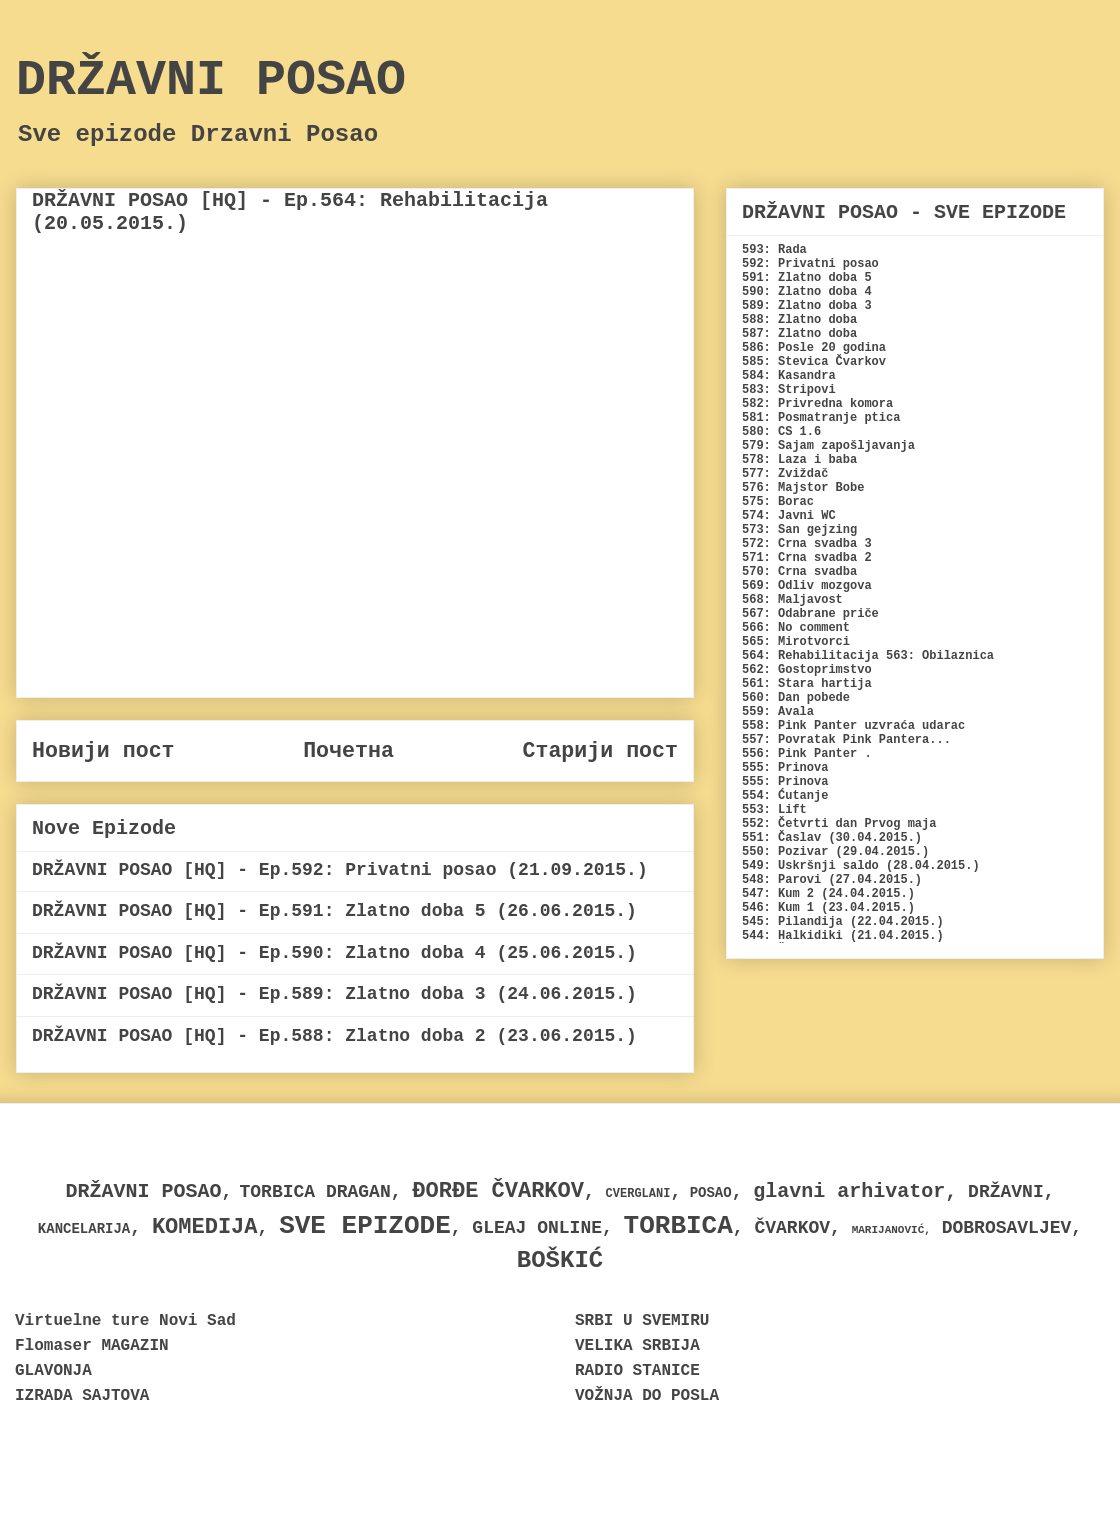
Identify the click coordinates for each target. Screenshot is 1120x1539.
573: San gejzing (799, 530)
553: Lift (774, 810)
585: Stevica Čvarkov (814, 362)
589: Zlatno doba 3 (807, 306)
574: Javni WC (789, 516)
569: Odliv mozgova (807, 586)
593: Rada (774, 250)
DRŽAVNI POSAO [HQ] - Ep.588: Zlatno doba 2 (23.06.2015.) (334, 1036)
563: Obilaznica (940, 656)
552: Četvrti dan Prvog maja (839, 824)
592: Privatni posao (810, 264)
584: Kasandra (789, 376)
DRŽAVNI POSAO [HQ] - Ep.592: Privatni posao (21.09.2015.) (340, 870)
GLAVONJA (53, 1371)
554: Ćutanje (785, 796)
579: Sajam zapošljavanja (828, 446)
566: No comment (796, 628)
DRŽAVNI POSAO (211, 80)
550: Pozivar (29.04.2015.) (835, 852)
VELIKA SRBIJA (637, 1346)
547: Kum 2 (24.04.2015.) (828, 894)
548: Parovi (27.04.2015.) (832, 880)
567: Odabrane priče (810, 614)
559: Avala (778, 712)
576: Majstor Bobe (803, 488)
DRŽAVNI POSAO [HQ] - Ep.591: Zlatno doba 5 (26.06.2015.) (334, 911)
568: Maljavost (792, 600)
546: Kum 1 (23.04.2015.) (828, 908)
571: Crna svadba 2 (807, 558)
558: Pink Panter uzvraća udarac (853, 726)
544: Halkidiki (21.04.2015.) (843, 936)
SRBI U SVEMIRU (642, 1321)
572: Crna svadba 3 (807, 544)
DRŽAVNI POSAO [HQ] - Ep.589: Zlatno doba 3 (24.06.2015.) (334, 994)
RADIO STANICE (637, 1371)
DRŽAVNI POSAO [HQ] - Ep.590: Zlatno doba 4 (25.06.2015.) (334, 953)
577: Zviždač (785, 474)
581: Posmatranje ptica (821, 418)
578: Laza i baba (799, 460)
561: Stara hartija (807, 684)
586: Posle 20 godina (814, 348)
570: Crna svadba (799, 572)
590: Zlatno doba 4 (807, 292)
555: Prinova (785, 768)
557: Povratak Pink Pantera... (846, 740)
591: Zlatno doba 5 (807, 278)
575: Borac (778, 502)
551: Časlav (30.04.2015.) (832, 838)
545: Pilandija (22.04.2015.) (843, 922)
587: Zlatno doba (799, 334)
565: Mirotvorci (796, 642)
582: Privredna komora (817, 404)
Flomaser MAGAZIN (92, 1346)
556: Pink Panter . (807, 754)
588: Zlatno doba (799, 320)
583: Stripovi (789, 390)
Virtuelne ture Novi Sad (125, 1321)
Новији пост (103, 751)
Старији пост (600, 751)
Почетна (348, 751)
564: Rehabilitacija (810, 656)
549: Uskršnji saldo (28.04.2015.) (861, 866)
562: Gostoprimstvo (807, 670)
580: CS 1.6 (781, 432)
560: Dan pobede (796, 698)
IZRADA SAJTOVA (82, 1396)
